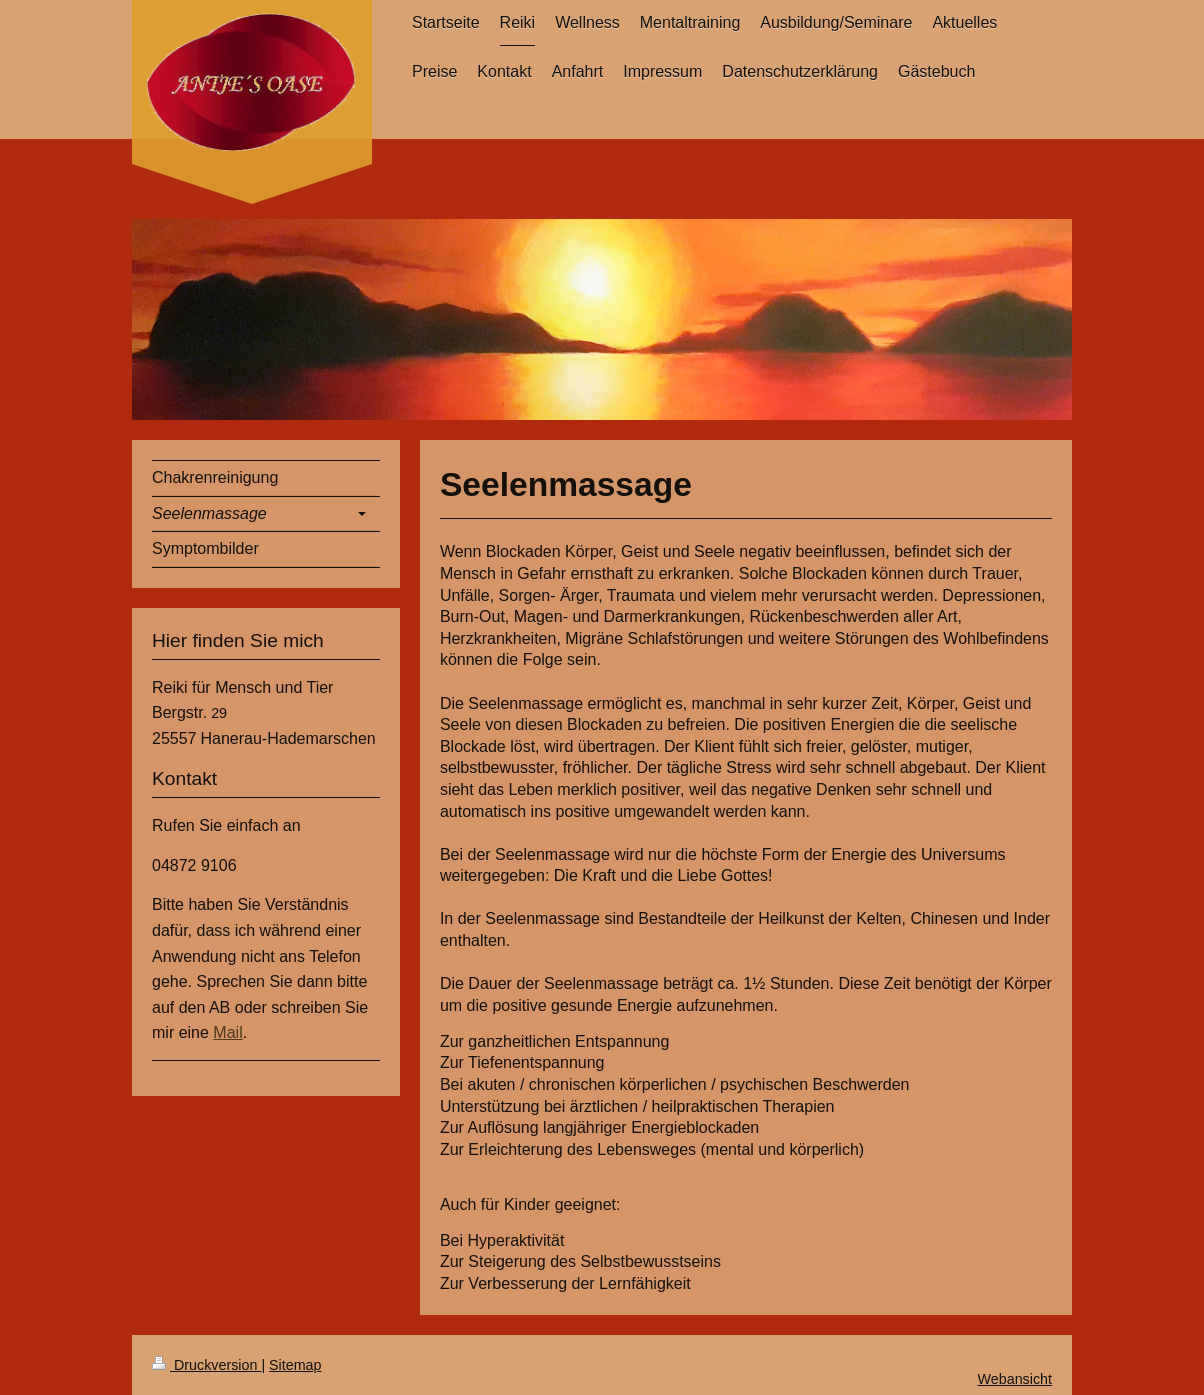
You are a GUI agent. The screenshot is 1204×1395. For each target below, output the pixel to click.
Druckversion (206, 1365)
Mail (227, 1032)
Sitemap (295, 1365)
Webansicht (1015, 1379)
